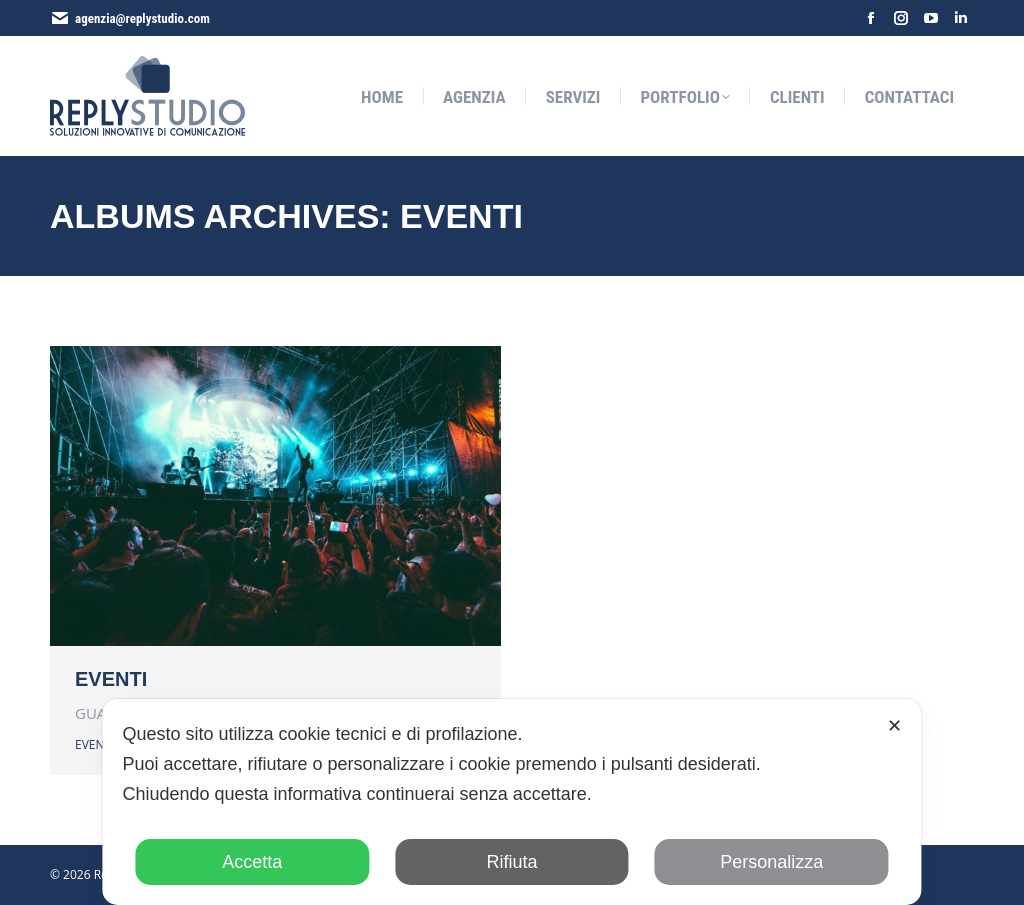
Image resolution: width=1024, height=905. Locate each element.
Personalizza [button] (771, 862)
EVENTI (111, 679)
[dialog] (511, 802)
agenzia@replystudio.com (142, 18)
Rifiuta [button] (511, 862)
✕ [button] (894, 726)
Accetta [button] (252, 862)
